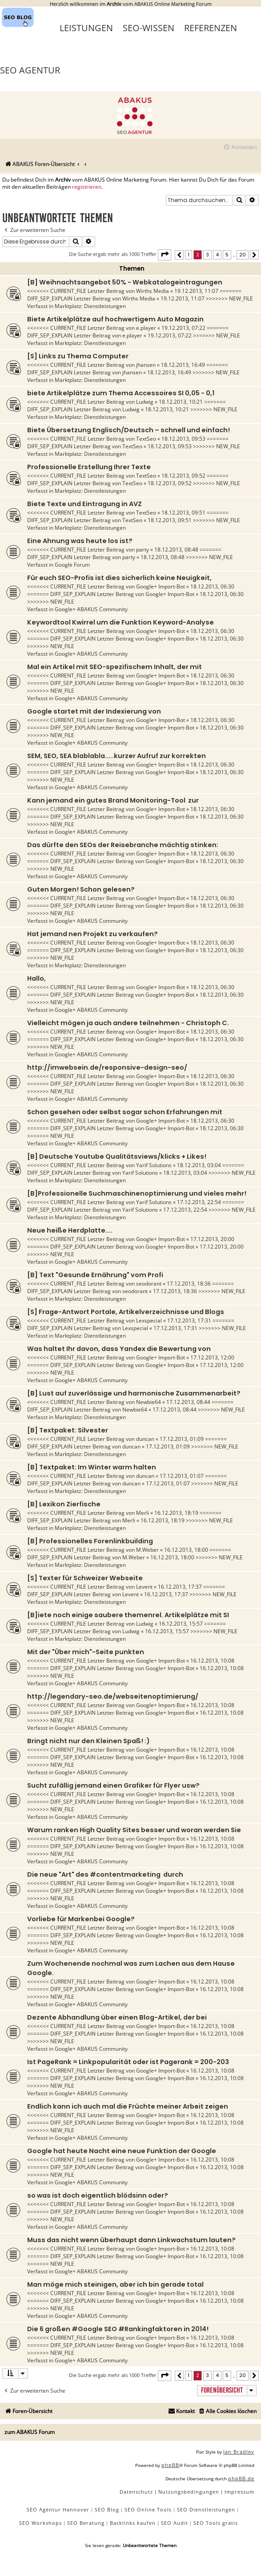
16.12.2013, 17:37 (180, 1586)
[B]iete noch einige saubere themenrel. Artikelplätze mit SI (128, 1615)
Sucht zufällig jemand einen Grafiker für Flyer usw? (113, 1785)
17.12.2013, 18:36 (189, 1283)
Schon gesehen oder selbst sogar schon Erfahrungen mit (124, 1111)
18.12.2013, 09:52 (183, 475)
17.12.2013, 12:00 (212, 1357)
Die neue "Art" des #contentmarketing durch (105, 1874)
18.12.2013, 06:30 (212, 586)
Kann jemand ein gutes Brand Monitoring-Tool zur (113, 800)
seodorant (148, 1283)
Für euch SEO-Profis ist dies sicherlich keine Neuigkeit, (119, 577)
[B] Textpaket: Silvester (67, 1430)
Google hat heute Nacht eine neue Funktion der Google (121, 2150)
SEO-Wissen (148, 28)
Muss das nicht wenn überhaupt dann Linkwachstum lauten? (131, 2239)
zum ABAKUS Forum (29, 2432)
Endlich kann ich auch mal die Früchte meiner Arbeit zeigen (127, 2106)
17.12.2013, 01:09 (182, 1439)
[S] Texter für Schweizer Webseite (85, 1578)
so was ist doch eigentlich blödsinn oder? (97, 2195)
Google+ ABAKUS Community (91, 609)
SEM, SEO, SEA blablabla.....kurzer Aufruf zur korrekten (116, 755)
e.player (146, 328)
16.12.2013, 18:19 (176, 1513)
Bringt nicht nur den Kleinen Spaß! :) (88, 1740)
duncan (145, 1439)
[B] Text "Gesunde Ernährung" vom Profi (95, 1274)
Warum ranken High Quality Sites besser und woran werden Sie (134, 1830)
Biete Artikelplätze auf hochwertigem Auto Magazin (115, 319)
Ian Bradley (238, 2451)
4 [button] (217, 254)
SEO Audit (174, 2522)
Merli (142, 1513)
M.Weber (147, 1550)
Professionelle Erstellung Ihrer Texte (89, 466)
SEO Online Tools (148, 2509)
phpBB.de (241, 2478)
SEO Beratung (85, 2522)
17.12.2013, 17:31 (189, 1320)
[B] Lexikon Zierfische (63, 1504)
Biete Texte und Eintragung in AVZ (84, 503)
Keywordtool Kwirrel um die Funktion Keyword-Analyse (120, 622)
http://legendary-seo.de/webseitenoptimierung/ (112, 1696)
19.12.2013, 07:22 (183, 328)
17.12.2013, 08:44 (188, 1402)
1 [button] (188, 254)
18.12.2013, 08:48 (176, 549)
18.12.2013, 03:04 (199, 1165)
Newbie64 (148, 1402)
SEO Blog (107, 2509)
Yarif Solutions (154, 1165)
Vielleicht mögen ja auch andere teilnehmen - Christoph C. (128, 1022)
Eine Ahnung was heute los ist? (80, 540)
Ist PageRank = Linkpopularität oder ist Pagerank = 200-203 (128, 2061)
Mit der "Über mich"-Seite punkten (85, 1651)
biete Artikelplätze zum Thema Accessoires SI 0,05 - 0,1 (120, 393)
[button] (164, 254)
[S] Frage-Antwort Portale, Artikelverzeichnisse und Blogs (125, 1311)
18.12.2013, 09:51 (183, 512)
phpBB (170, 2465)
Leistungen (86, 28)
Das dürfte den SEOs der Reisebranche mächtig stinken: (122, 844)
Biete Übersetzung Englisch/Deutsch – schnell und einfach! (128, 430)
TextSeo (146, 438)
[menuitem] (240, 148)
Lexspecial (149, 1320)
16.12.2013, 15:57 (181, 1623)
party (142, 549)
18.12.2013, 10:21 (181, 402)
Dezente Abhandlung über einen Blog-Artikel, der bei (117, 2017)
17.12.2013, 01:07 (182, 1476)
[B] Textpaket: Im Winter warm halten (91, 1467)
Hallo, (36, 978)
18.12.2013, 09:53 (183, 438)
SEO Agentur (30, 70)
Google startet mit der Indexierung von (94, 711)
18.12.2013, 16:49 (183, 365)
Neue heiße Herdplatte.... (69, 1230)
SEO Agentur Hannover (58, 2509)
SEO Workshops (40, 2522)
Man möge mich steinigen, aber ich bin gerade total (115, 2284)
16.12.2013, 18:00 (186, 1550)
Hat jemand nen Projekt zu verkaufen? (92, 933)
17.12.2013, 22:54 (199, 1202)
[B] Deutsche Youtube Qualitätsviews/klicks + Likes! (116, 1156)
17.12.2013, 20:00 (212, 1239)
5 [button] (227, 254)
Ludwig (144, 402)
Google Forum (72, 564)
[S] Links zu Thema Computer (77, 356)
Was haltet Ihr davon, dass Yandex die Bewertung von (119, 1348)
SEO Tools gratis (215, 2522)
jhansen (146, 365)
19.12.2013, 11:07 (196, 291)
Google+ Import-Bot (160, 586)
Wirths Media (152, 291)
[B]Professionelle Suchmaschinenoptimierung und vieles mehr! (136, 1193)
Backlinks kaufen (133, 2522)
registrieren (86, 187)
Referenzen (210, 28)
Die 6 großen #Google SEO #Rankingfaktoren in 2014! (118, 2328)
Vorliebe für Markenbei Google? (81, 1919)
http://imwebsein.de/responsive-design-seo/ (107, 1067)
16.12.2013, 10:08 (212, 1660)
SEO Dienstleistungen (206, 2509)
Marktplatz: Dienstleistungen (90, 306)
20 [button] (242, 254)
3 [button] (207, 254)
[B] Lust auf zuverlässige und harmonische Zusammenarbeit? (134, 1393)
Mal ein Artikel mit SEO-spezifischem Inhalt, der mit (114, 666)
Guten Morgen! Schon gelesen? (81, 889)
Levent (144, 1586)
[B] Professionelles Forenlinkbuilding (90, 1541)
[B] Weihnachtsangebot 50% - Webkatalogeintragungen (124, 282)
